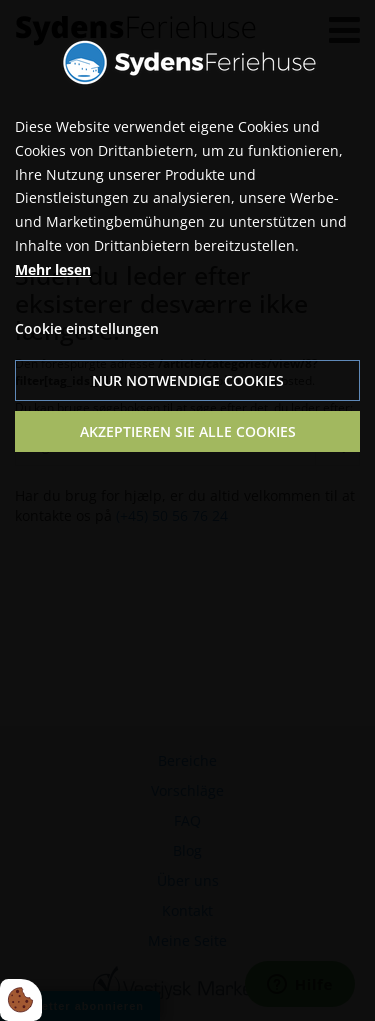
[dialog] (187, 510)
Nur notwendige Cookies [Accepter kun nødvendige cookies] (188, 380)
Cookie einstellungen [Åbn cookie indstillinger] (87, 328)
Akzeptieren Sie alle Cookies (188, 431)
